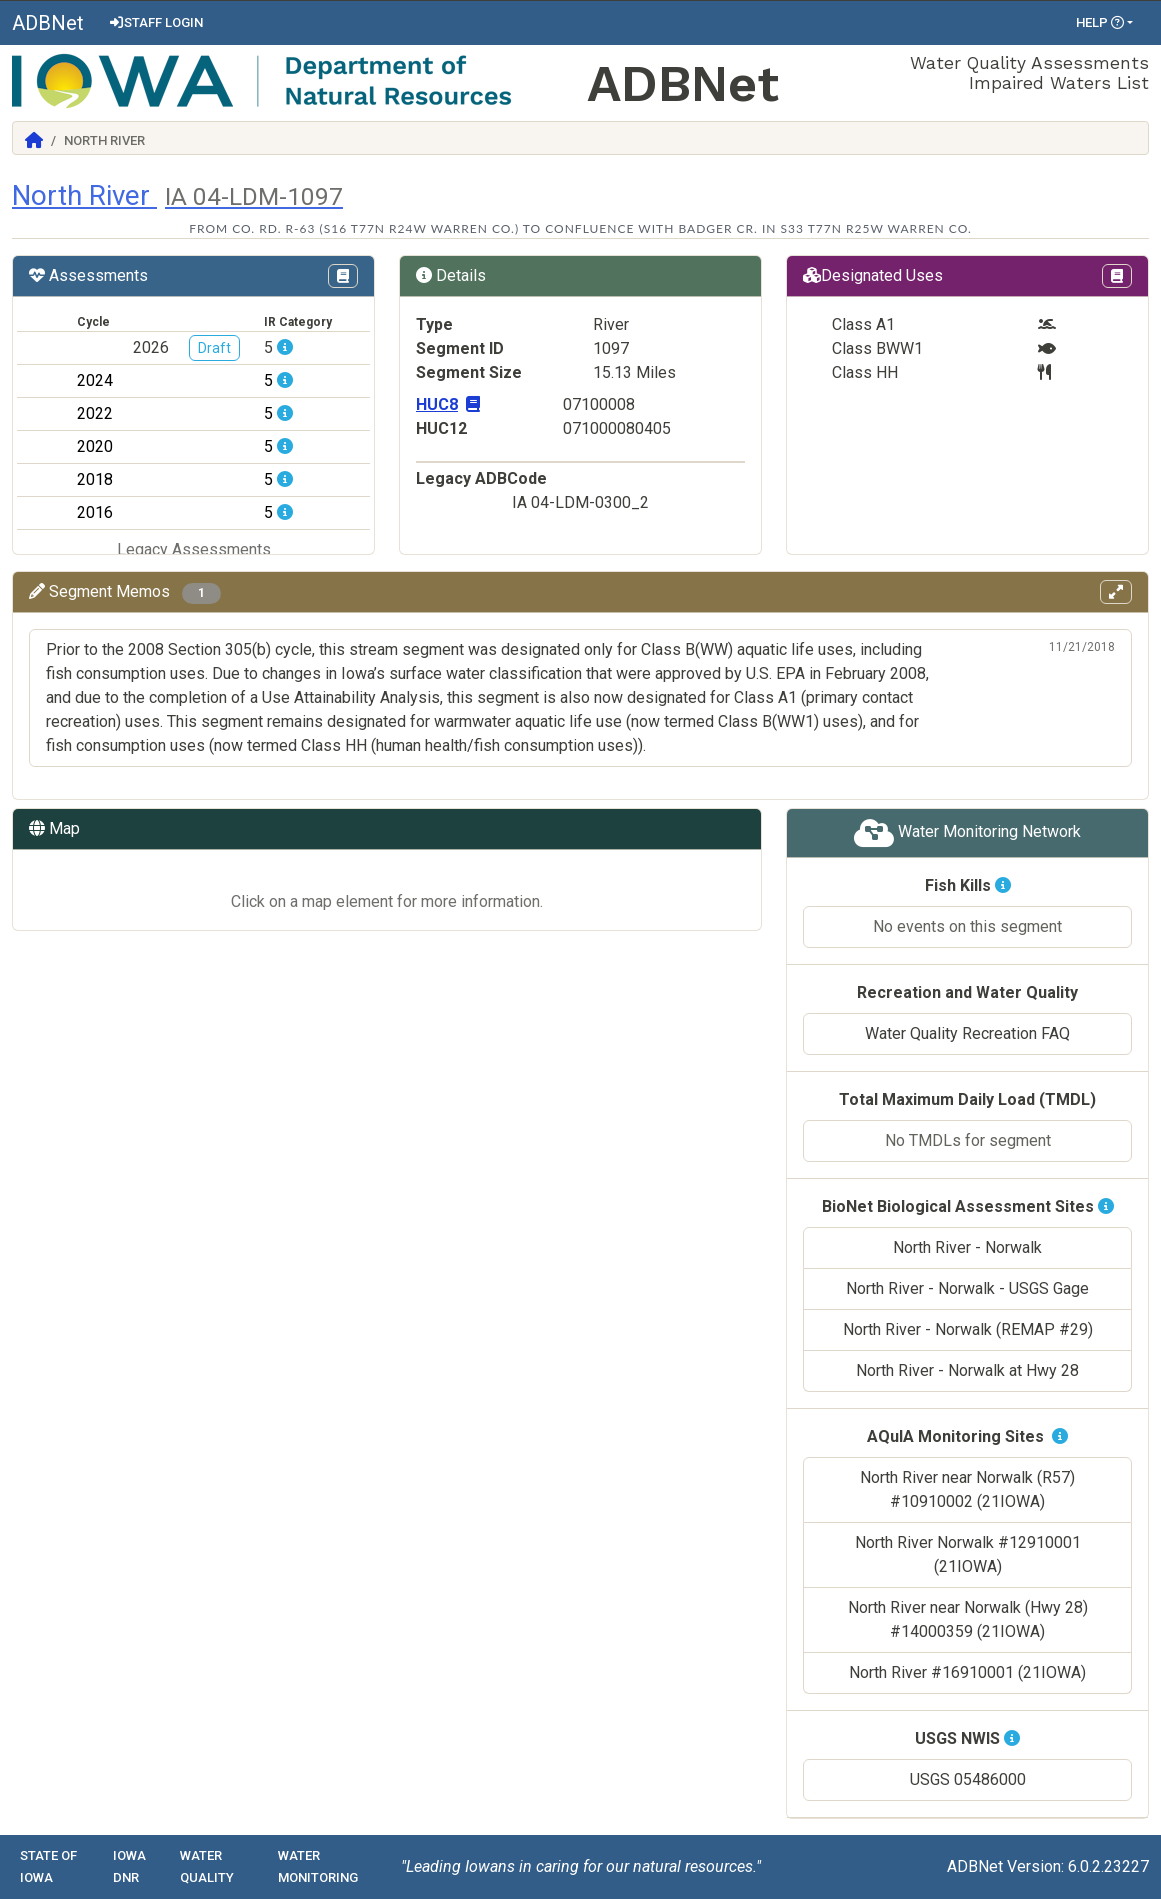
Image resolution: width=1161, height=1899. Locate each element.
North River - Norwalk (967, 1247)
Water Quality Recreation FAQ (967, 1033)
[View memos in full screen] (1116, 592)
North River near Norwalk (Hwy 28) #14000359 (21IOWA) (968, 1619)
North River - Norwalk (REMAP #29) (968, 1329)
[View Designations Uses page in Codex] (1117, 276)
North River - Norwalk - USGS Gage (967, 1288)
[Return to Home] (34, 140)
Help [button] (1100, 22)
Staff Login (155, 22)
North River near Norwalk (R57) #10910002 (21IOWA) (967, 1489)
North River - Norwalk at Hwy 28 (967, 1370)
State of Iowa (48, 1866)
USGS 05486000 (968, 1779)
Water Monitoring (318, 1866)
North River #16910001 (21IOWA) (967, 1672)
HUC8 (448, 404)
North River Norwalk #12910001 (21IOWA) (968, 1554)
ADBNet (48, 23)
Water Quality (207, 1866)
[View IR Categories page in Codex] (343, 276)
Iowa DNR (129, 1866)
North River (177, 195)
